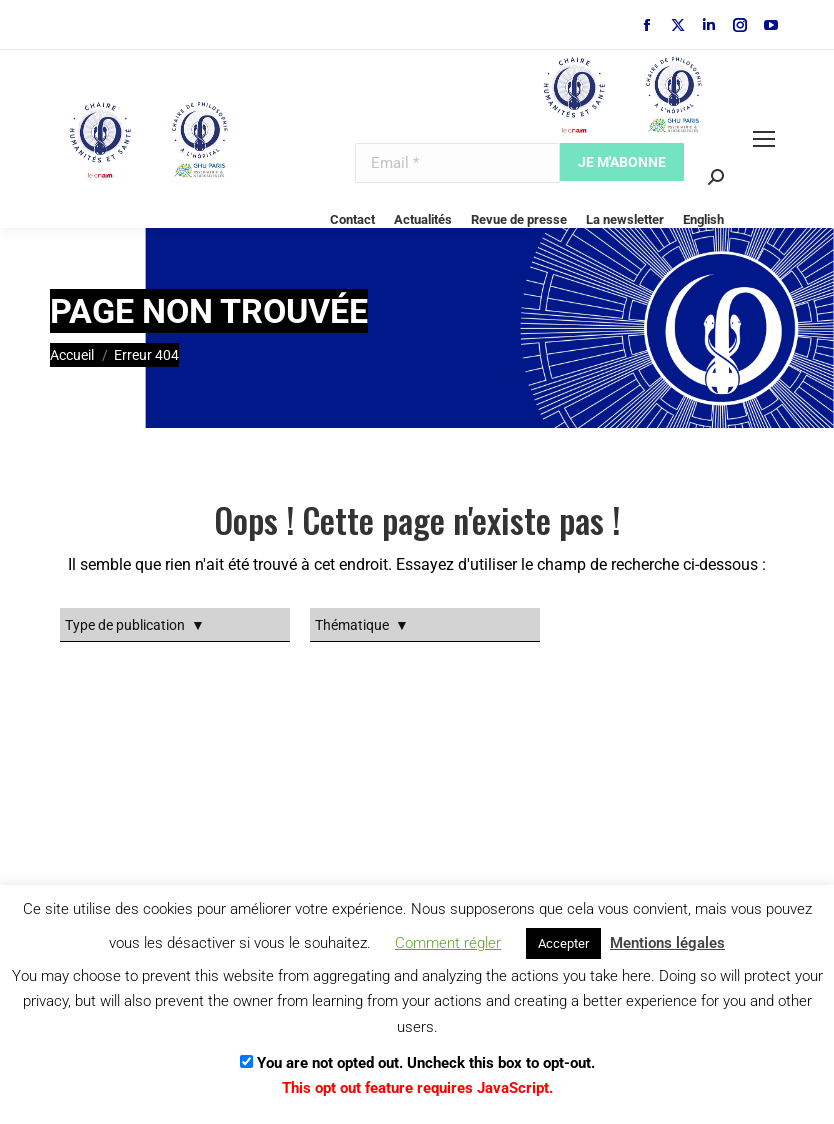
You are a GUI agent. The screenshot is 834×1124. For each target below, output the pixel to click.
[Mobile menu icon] (764, 139)
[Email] (457, 163)
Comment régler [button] (448, 943)
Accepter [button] (563, 943)
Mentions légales (667, 943)
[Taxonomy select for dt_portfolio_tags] (175, 625)
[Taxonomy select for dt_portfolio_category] (425, 625)
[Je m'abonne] (622, 162)
